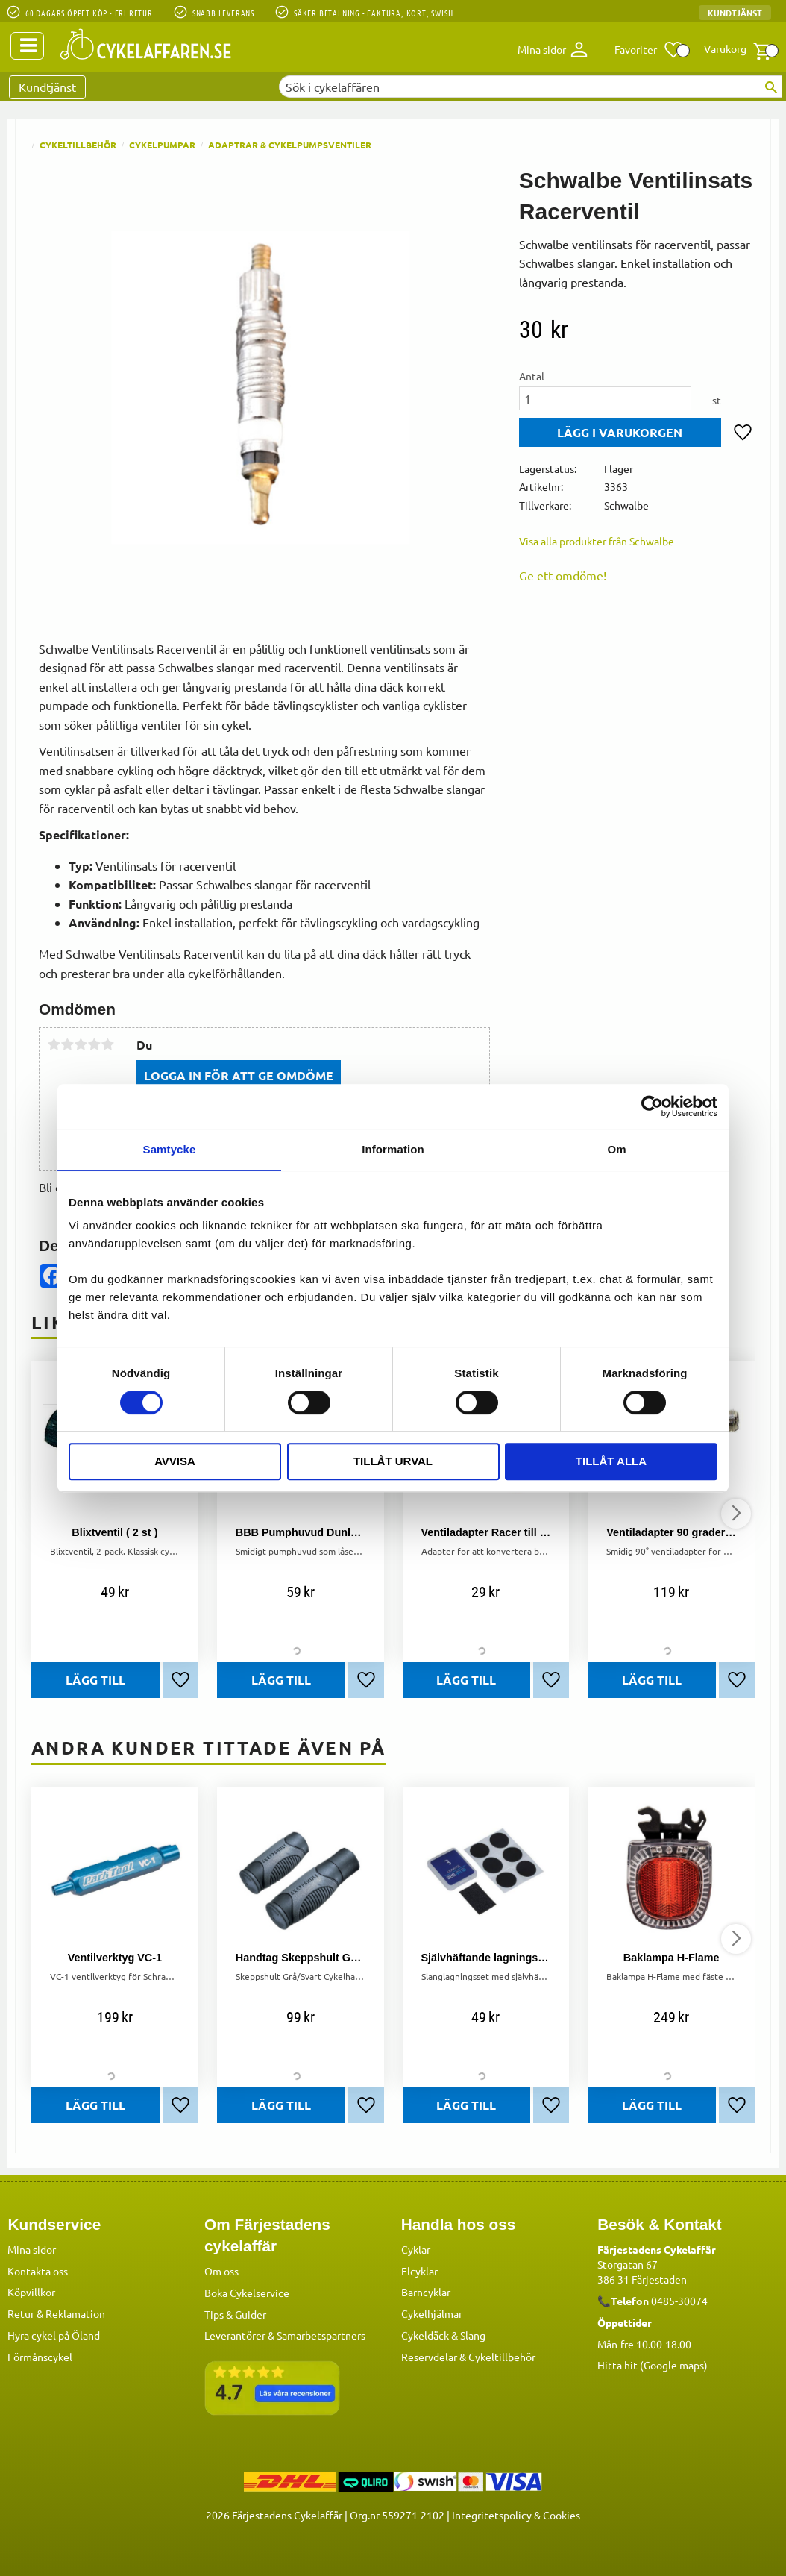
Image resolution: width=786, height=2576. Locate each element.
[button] (649, 50)
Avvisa (174, 1461)
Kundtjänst (735, 13)
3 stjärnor (80, 1044)
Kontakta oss (37, 2271)
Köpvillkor (31, 2291)
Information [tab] (393, 1149)
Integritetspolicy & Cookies (516, 2515)
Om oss (221, 2271)
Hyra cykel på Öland (53, 2335)
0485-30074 (679, 2300)
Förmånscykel (39, 2356)
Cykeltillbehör (501, 2356)
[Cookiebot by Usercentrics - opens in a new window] (652, 1106)
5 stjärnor (107, 1044)
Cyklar (415, 2249)
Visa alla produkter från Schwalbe (596, 541)
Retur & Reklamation (56, 2313)
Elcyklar (419, 2271)
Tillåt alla (611, 1461)
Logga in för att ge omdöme (238, 1075)
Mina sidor (31, 2249)
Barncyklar (425, 2291)
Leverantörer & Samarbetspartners (284, 2335)
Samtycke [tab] (169, 1149)
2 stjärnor (67, 1044)
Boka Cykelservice (246, 2292)
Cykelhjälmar (431, 2313)
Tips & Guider (235, 2314)
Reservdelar (429, 2356)
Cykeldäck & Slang (443, 2335)
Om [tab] (616, 1149)
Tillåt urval (393, 1461)
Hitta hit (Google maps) (652, 2365)
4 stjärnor (94, 1044)
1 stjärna (53, 1044)
